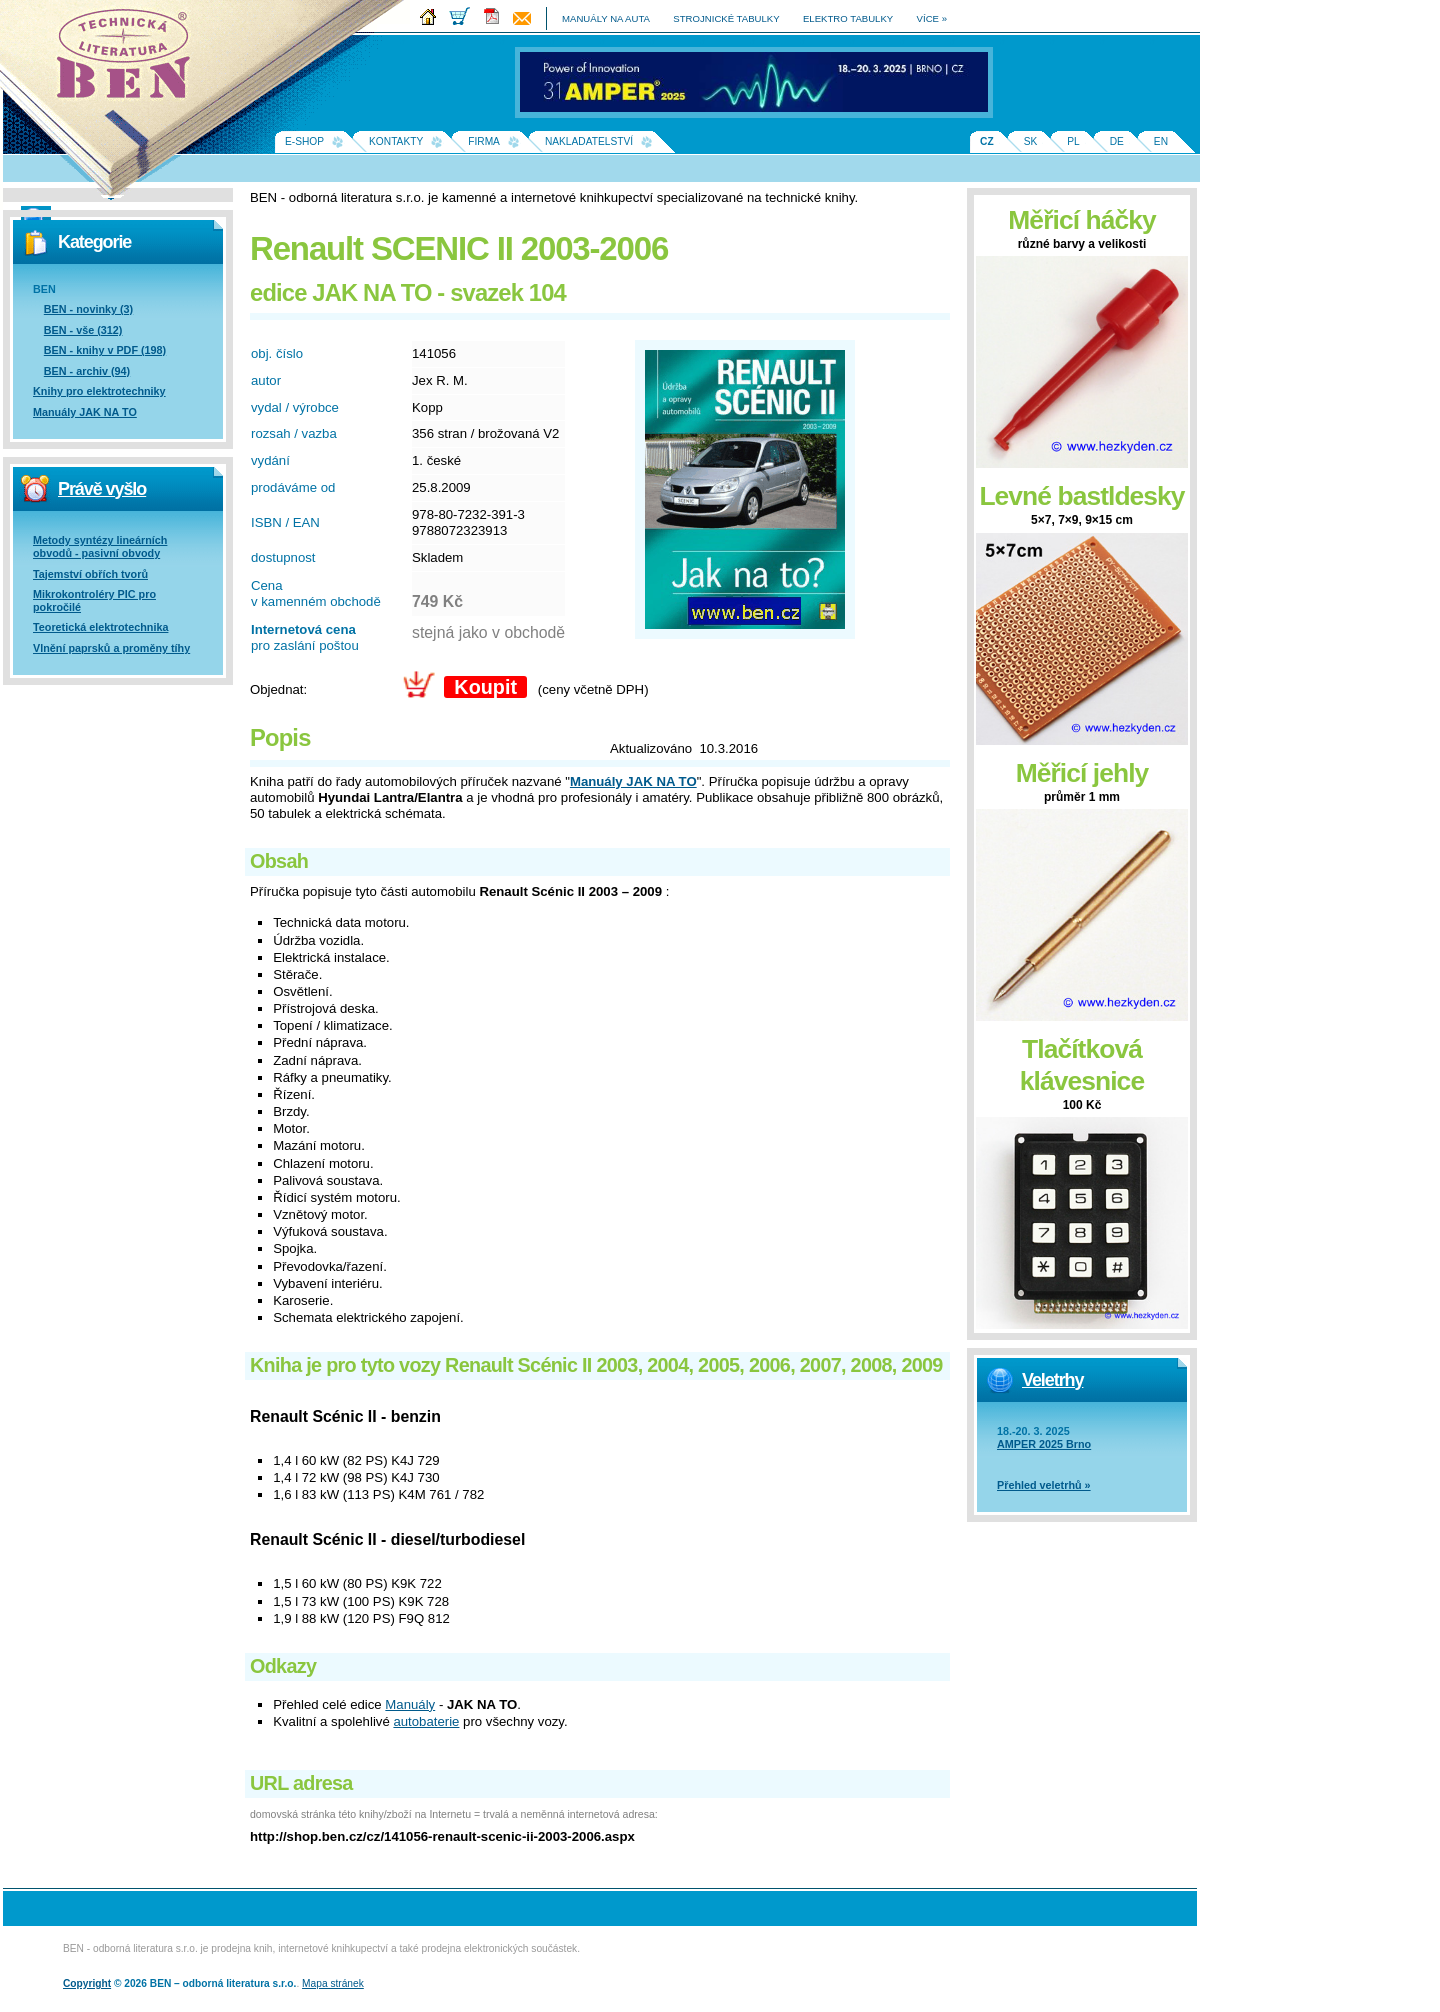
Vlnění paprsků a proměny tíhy (111, 648)
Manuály (410, 1704)
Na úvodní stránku (130, 60)
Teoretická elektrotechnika (100, 627)
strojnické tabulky (726, 18)
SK (1031, 141)
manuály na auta (606, 18)
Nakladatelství (589, 141)
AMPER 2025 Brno (1044, 1444)
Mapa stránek (333, 1983)
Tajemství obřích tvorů (90, 574)
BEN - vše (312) (83, 330)
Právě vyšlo (102, 489)
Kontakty (396, 141)
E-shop (304, 141)
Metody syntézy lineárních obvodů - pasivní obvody (100, 546)
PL (1073, 141)
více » (932, 18)
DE (1117, 141)
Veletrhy (1052, 1380)
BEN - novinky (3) (88, 309)
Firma (484, 141)
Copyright (87, 1983)
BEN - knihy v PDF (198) (105, 350)
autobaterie (426, 1721)
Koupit (485, 687)
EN (1161, 141)
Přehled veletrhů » (1044, 1485)
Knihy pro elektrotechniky (99, 391)
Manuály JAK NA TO (85, 412)
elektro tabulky (848, 18)
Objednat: (278, 689)
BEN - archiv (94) (87, 371)
